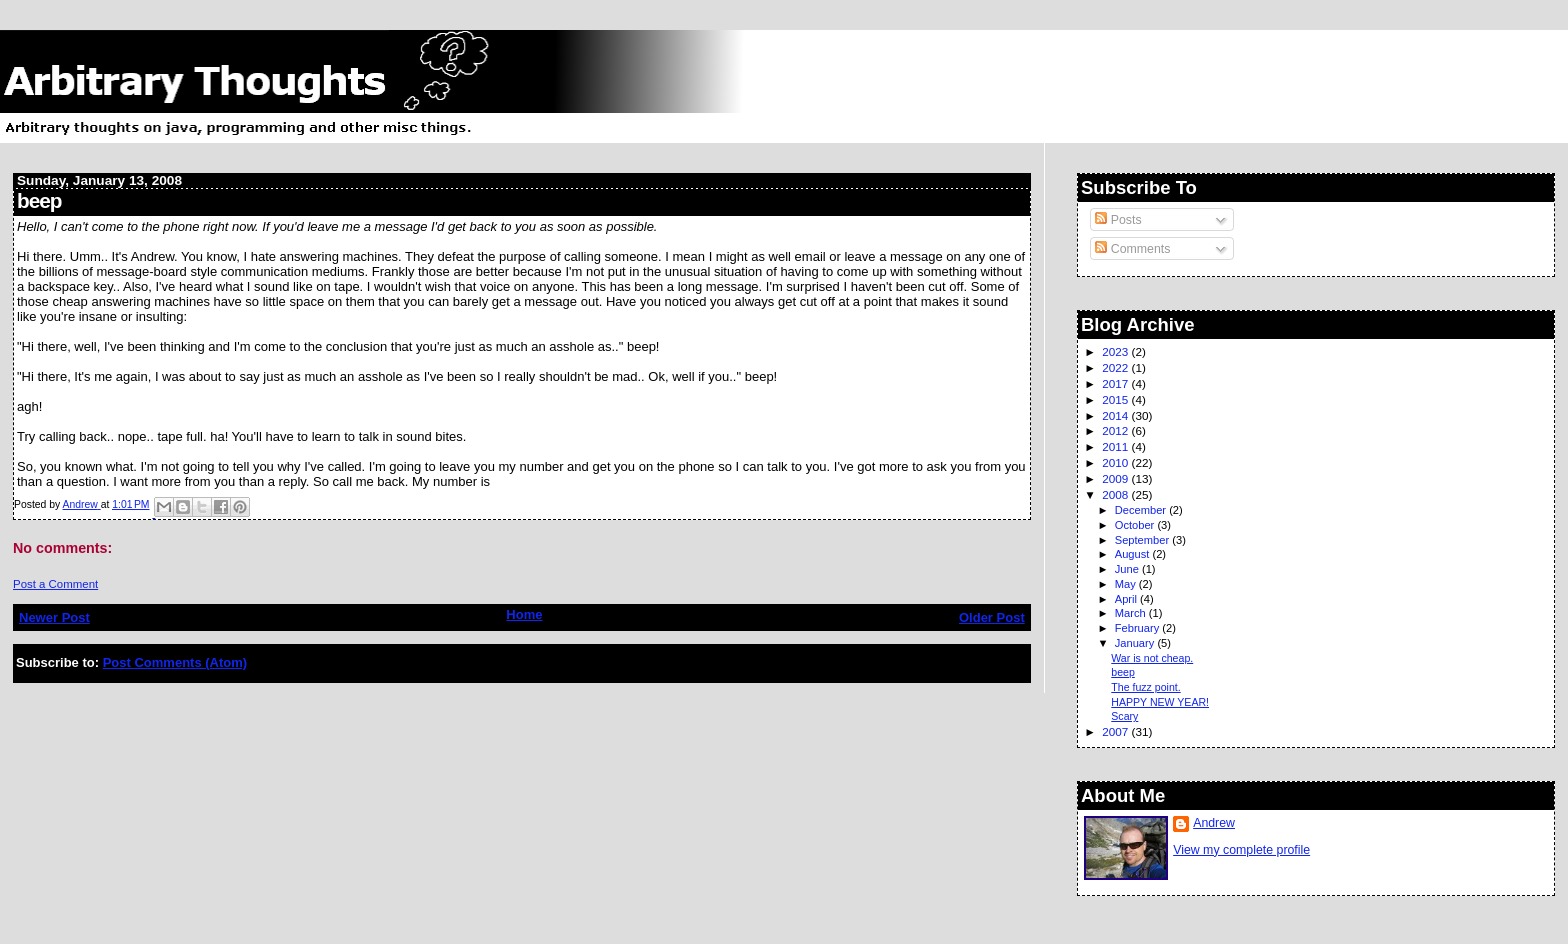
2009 (1116, 478)
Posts (1118, 220)
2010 (1116, 462)
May (1127, 584)
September (1144, 540)
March (1132, 613)
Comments (1132, 249)
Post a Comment (55, 584)
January (1136, 643)
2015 (1116, 399)
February (1139, 628)
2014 (1116, 415)
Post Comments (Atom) (175, 662)
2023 (1116, 351)
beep (1123, 672)
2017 (1116, 383)
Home (524, 614)
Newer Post (54, 617)
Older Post (992, 617)
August (1134, 554)
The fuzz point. (1145, 687)
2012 (1116, 430)
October (1136, 525)
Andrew (1214, 823)
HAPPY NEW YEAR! (1160, 702)
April (1127, 599)
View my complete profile (1241, 850)
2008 (1116, 494)
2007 (1116, 731)
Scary (1124, 716)
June (1128, 569)
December (1142, 510)
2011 (1116, 446)
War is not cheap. (1152, 658)
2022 (1116, 367)
